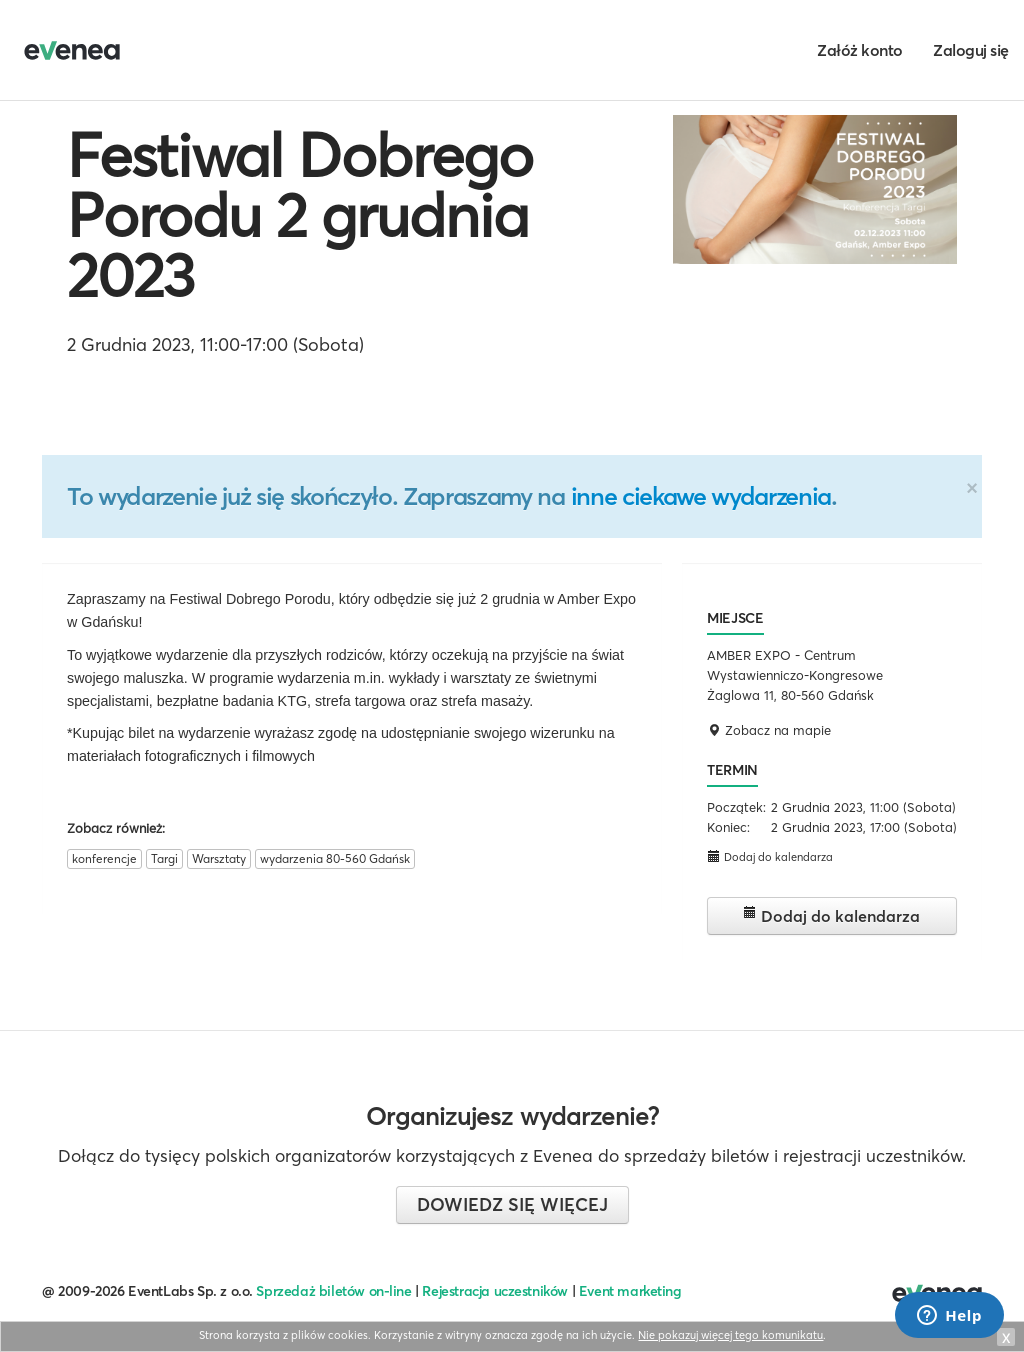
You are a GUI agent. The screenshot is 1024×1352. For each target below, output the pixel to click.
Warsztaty (219, 858)
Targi (164, 858)
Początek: (736, 807)
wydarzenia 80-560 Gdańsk (335, 858)
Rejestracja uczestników (495, 1291)
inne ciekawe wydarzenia (701, 496)
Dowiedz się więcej (512, 1204)
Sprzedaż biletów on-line (333, 1291)
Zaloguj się (971, 50)
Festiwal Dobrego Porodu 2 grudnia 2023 (300, 215)
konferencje (104, 858)
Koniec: (728, 827)
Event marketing (630, 1291)
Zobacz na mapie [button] (769, 730)
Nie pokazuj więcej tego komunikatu (730, 1335)
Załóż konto (860, 50)
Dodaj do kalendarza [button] (770, 856)
